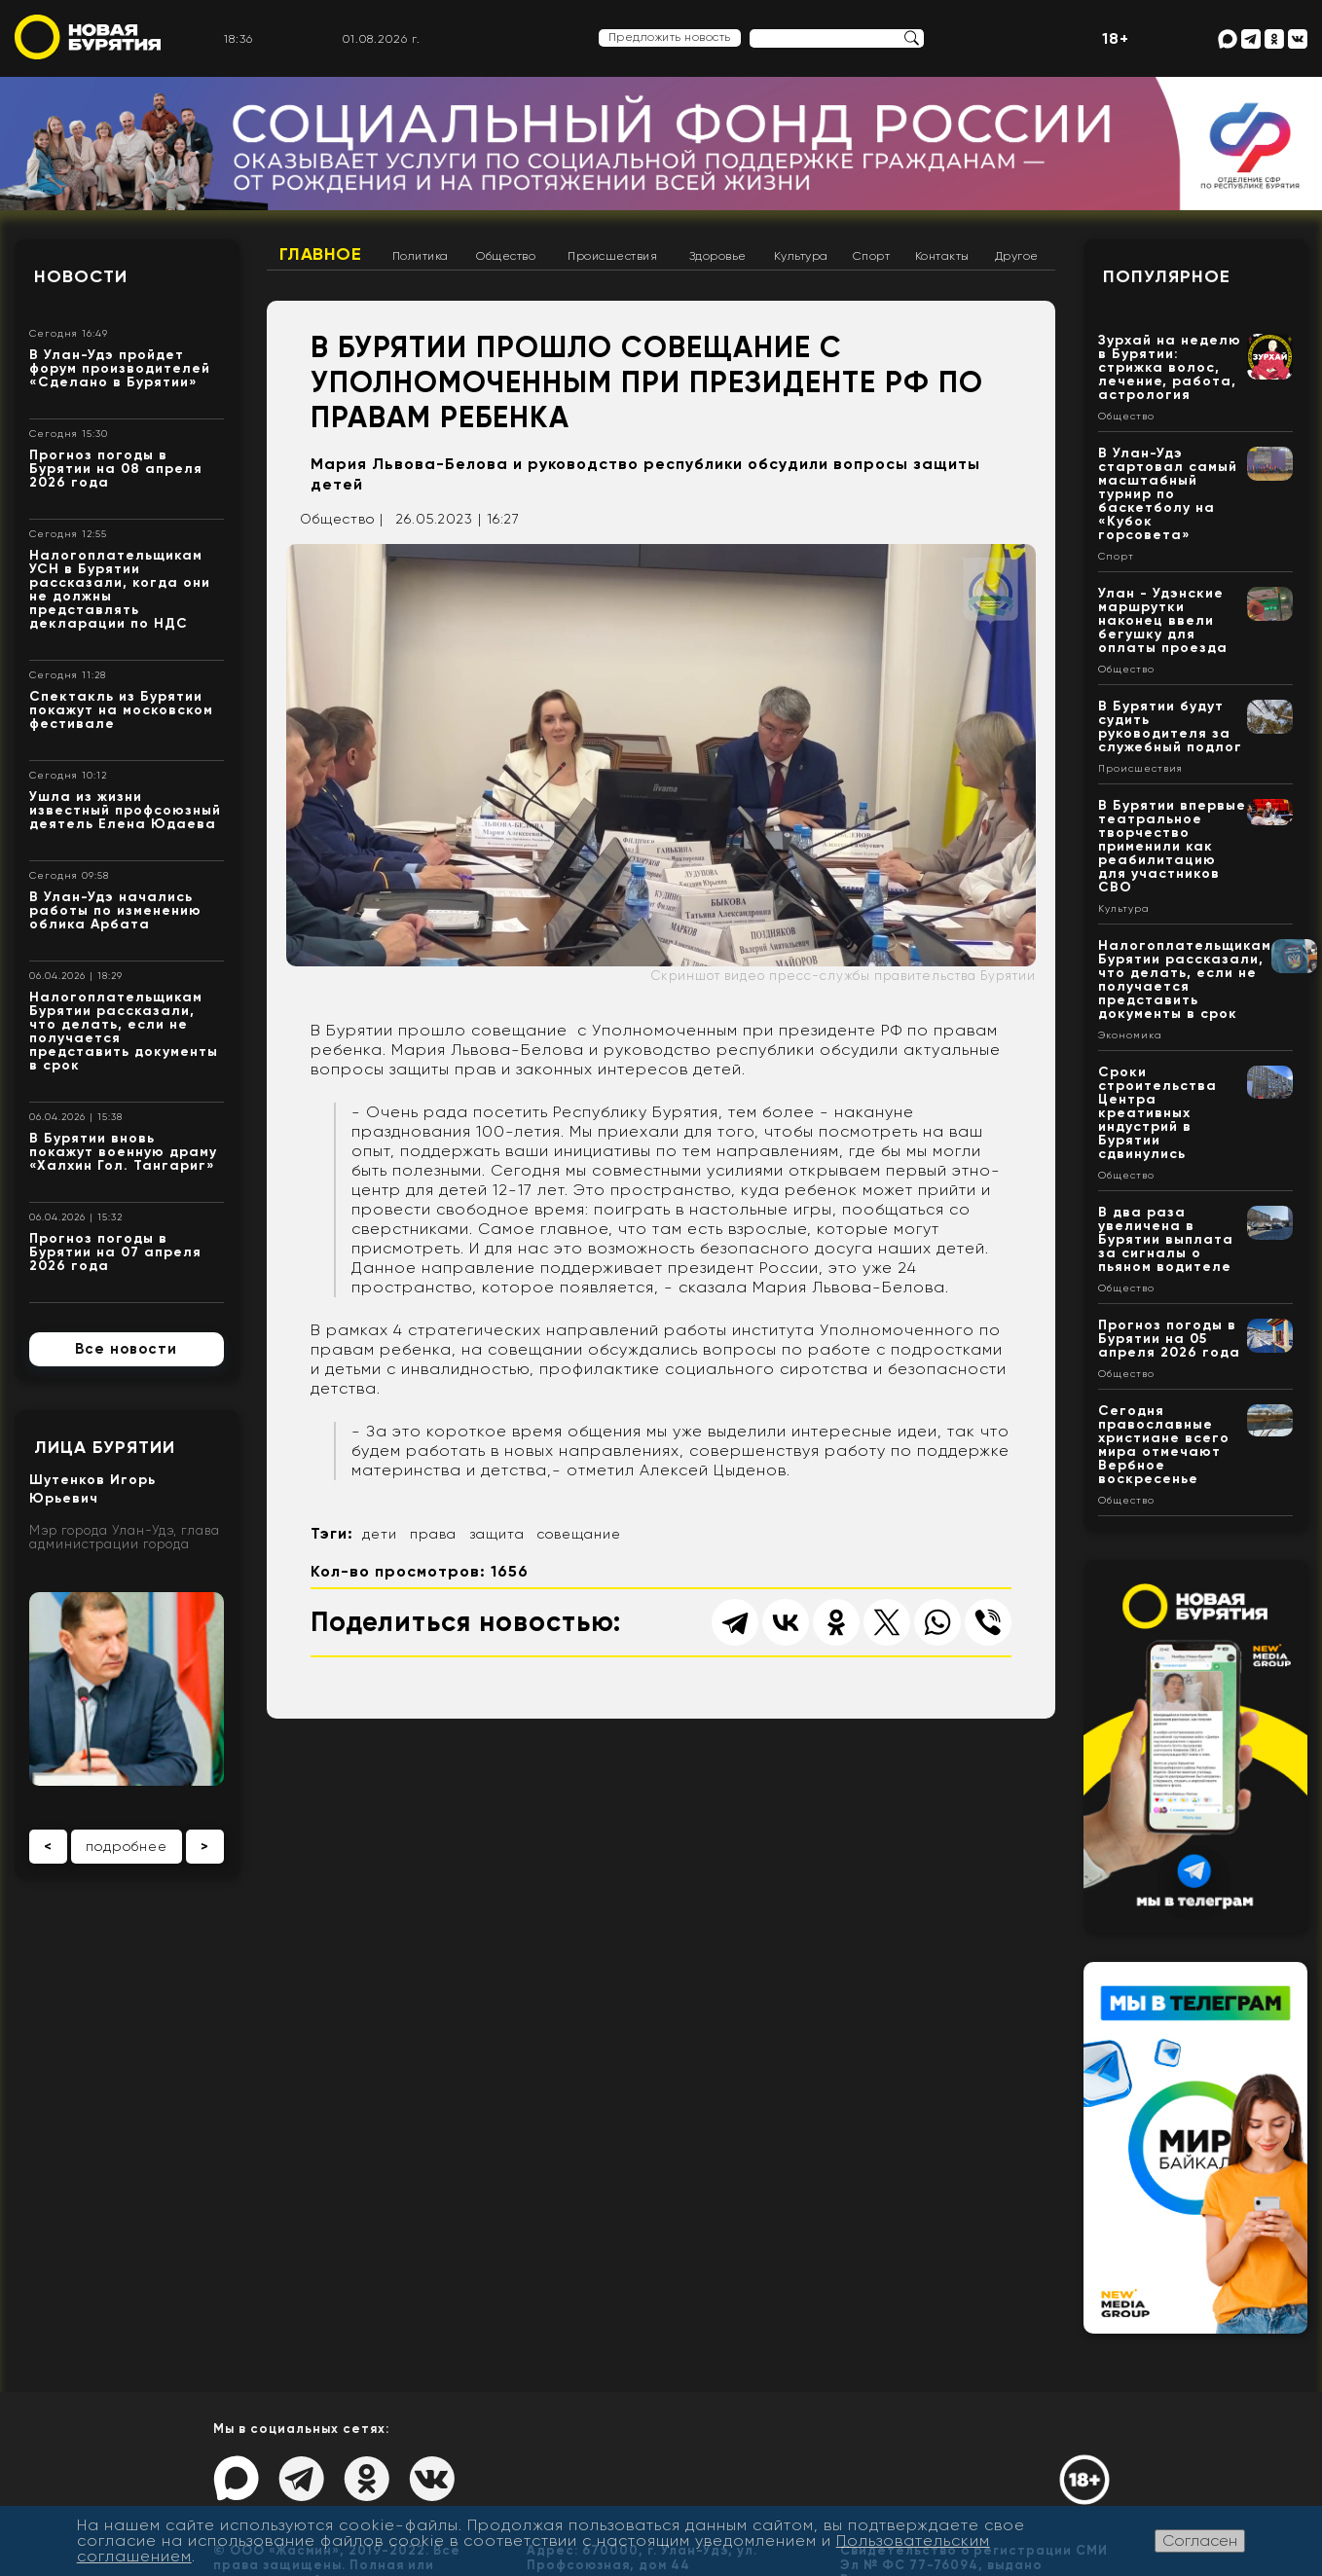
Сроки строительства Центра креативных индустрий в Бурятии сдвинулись (1157, 1113)
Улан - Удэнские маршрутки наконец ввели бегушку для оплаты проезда (1163, 620)
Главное (320, 254)
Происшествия (612, 256)
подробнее (126, 1846)
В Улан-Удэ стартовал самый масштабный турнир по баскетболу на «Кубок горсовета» (1167, 494)
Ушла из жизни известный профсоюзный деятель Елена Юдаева (125, 810)
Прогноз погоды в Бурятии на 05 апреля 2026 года (1169, 1339)
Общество (505, 256)
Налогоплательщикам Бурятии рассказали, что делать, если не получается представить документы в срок (123, 1031)
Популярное (1166, 276)
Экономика (1130, 1035)
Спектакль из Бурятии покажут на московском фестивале (121, 710)
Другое (1017, 256)
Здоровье (718, 256)
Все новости (126, 1349)
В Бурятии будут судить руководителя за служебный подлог (1170, 726)
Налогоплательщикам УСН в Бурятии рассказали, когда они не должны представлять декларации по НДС (119, 589)
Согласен (1199, 2540)
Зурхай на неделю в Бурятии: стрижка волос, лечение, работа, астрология (1169, 367)
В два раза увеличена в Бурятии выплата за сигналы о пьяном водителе (1165, 1239)
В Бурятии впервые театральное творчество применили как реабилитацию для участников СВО (1172, 846)
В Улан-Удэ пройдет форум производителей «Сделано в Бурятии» (119, 368)
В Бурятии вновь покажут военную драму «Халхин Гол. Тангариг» (123, 1152)
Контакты (942, 256)
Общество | (342, 518)
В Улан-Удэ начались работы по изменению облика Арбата (115, 910)
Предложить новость (669, 37)
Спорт (872, 256)
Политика (420, 256)
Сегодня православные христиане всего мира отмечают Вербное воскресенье (1164, 1444)
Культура (801, 256)
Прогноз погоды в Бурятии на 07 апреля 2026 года (115, 1252)
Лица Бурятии (104, 1447)
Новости (81, 276)
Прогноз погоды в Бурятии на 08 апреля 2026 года (115, 468)
